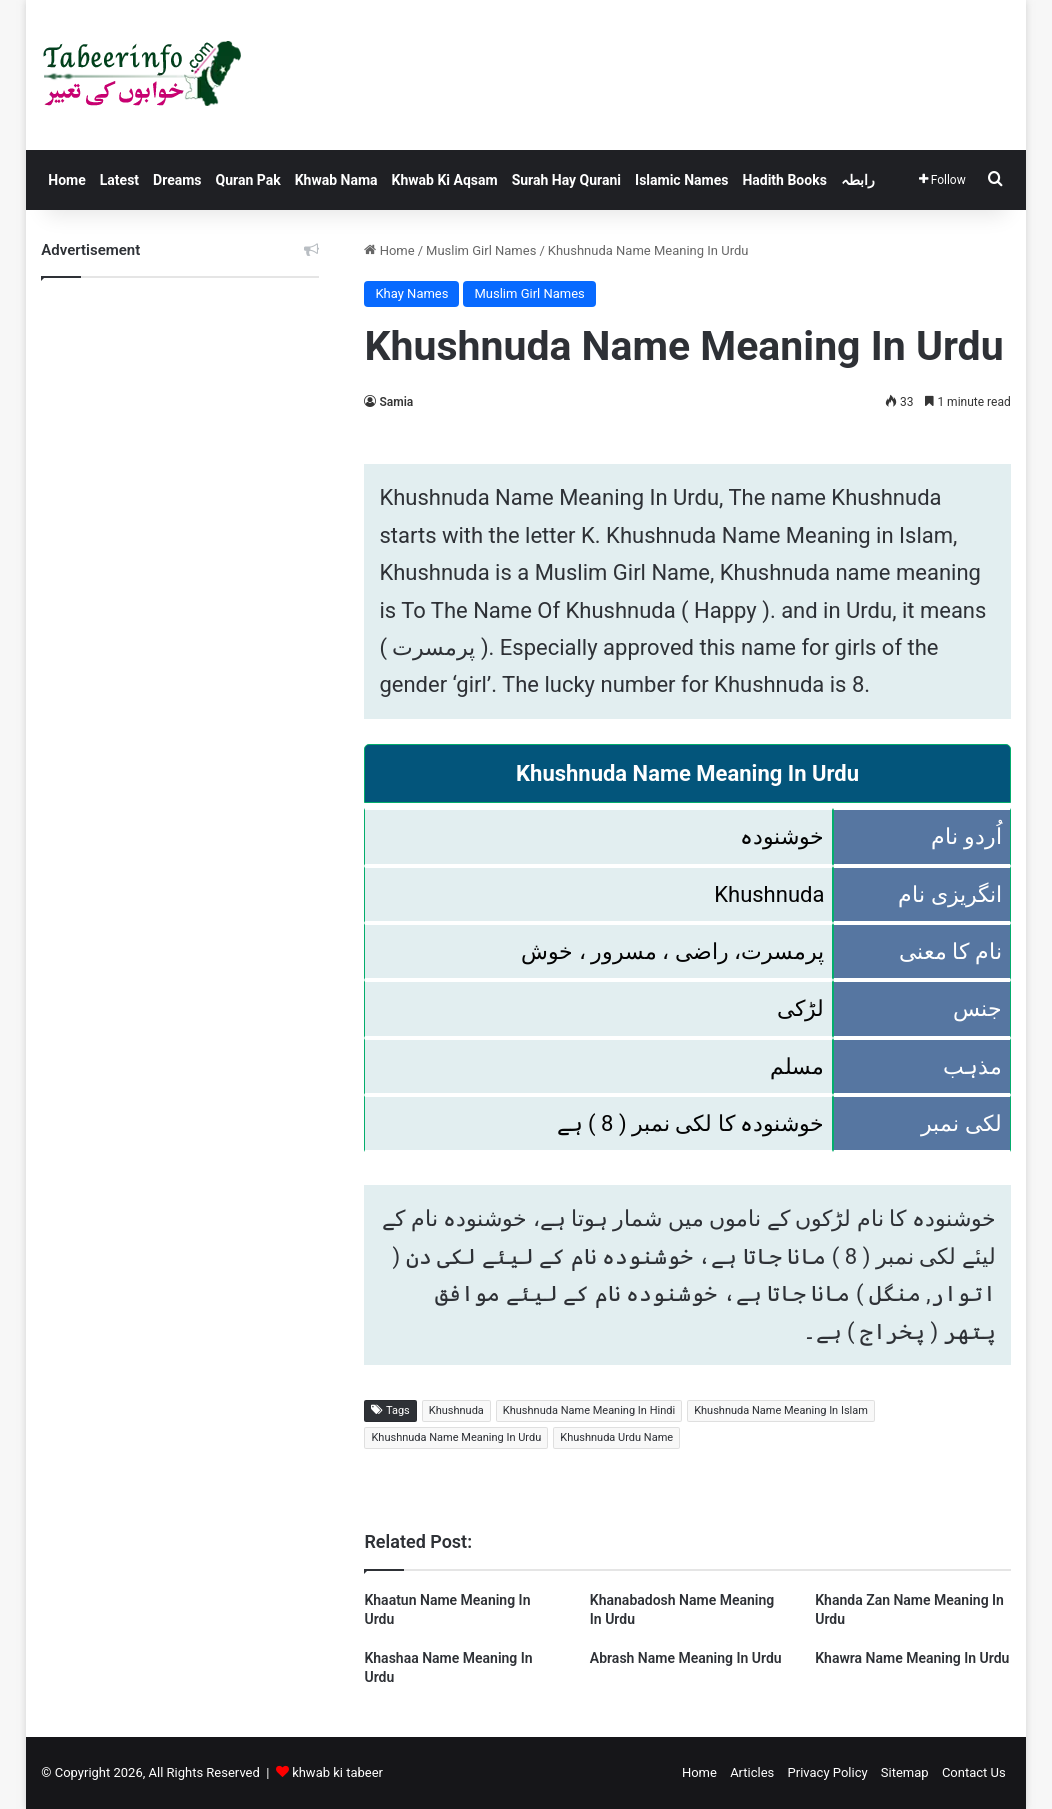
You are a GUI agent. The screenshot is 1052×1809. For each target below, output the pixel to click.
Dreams (177, 180)
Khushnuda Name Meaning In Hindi (589, 1410)
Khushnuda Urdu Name (616, 1437)
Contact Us (974, 1772)
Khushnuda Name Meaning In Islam (781, 1410)
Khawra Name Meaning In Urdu (912, 1658)
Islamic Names (681, 180)
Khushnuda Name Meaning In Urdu (456, 1437)
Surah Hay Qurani (566, 180)
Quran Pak (248, 180)
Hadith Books (784, 180)
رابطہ (858, 180)
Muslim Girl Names (481, 250)
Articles (752, 1772)
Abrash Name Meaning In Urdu (686, 1658)
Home (66, 180)
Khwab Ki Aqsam (445, 180)
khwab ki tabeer (337, 1772)
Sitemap (905, 1772)
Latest (119, 180)
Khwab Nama (336, 180)
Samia (396, 402)
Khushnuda (456, 1410)
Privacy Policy (828, 1772)
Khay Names (411, 293)
